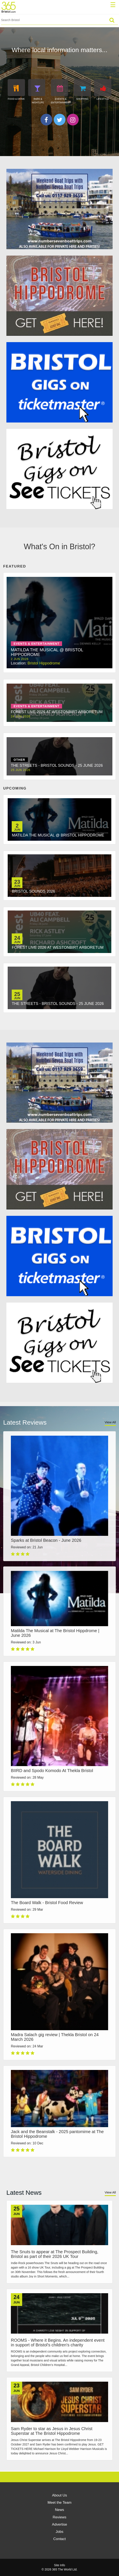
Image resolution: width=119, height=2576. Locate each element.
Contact (59, 2539)
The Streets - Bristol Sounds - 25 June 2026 (58, 1004)
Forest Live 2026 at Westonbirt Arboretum (57, 948)
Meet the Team (59, 2503)
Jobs (59, 2532)
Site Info (59, 2565)
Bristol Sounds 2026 (33, 891)
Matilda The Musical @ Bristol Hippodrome (58, 835)
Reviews (59, 2517)
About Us (59, 2495)
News (59, 2510)
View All (110, 1422)
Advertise (59, 2525)
